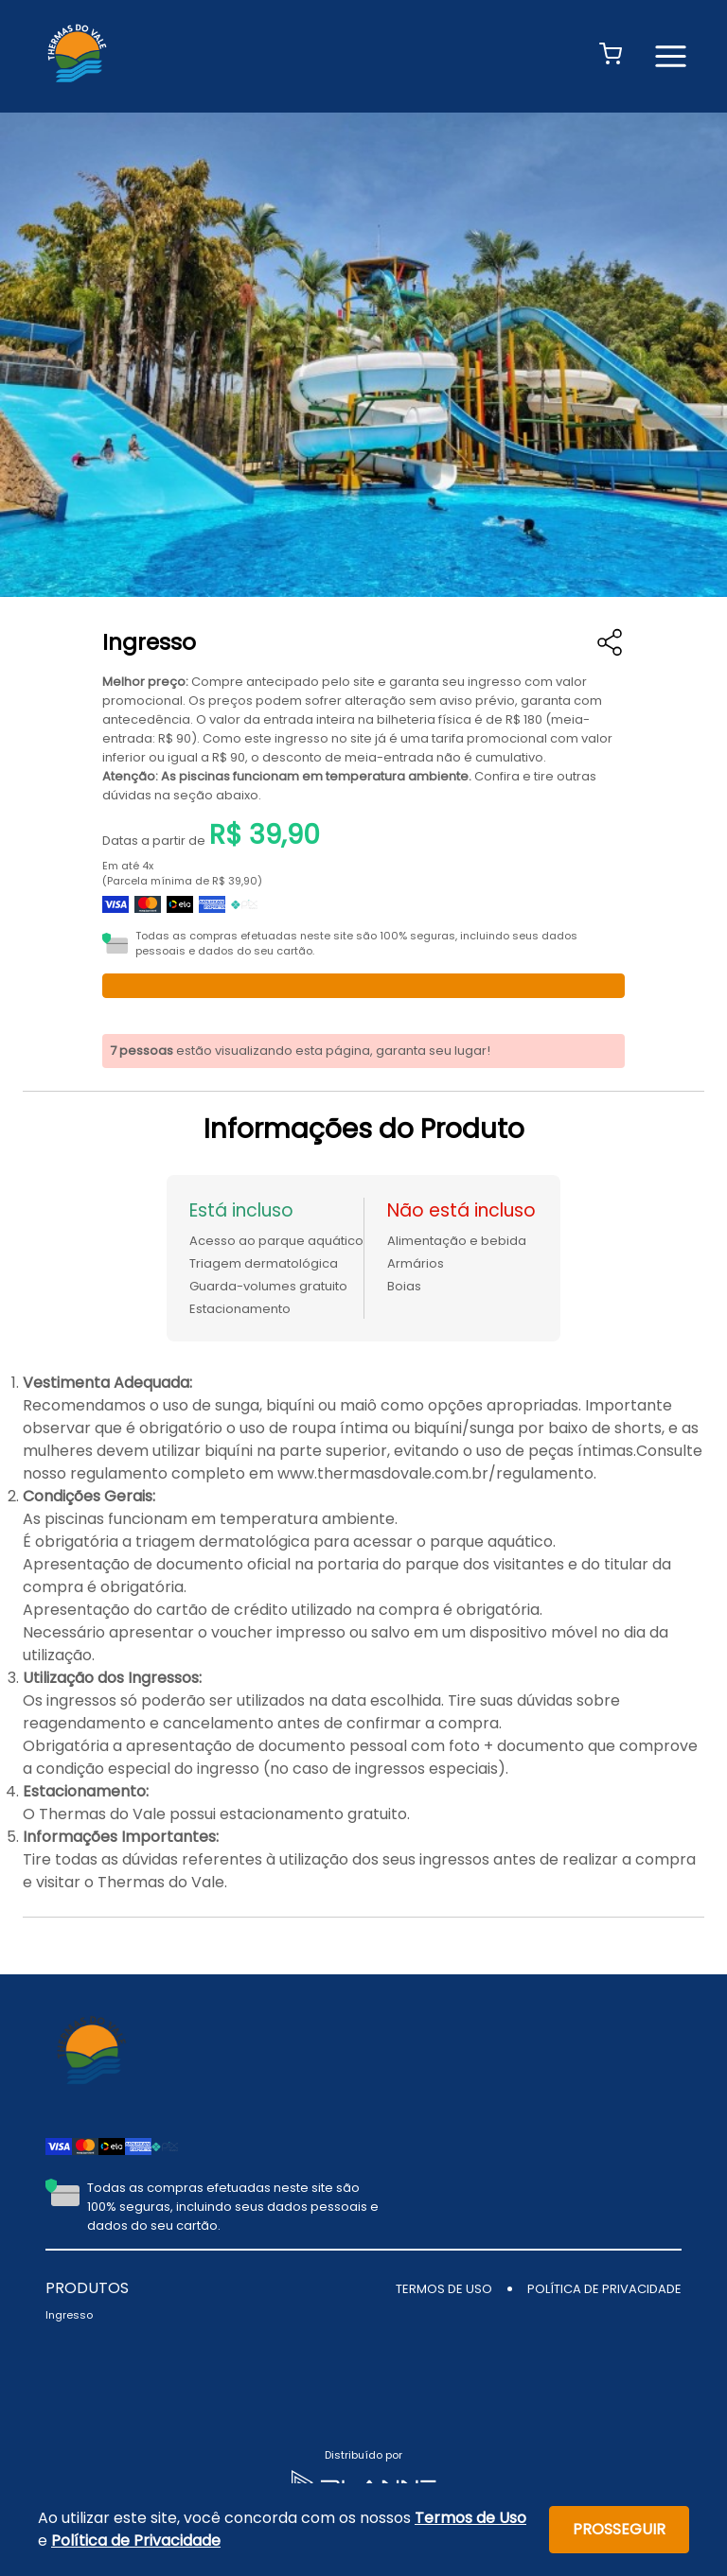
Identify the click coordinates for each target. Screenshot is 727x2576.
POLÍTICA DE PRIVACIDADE (604, 2289)
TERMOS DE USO (444, 2289)
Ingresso (69, 2314)
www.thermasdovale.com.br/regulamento (435, 1473)
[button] (610, 54)
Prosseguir (619, 2529)
